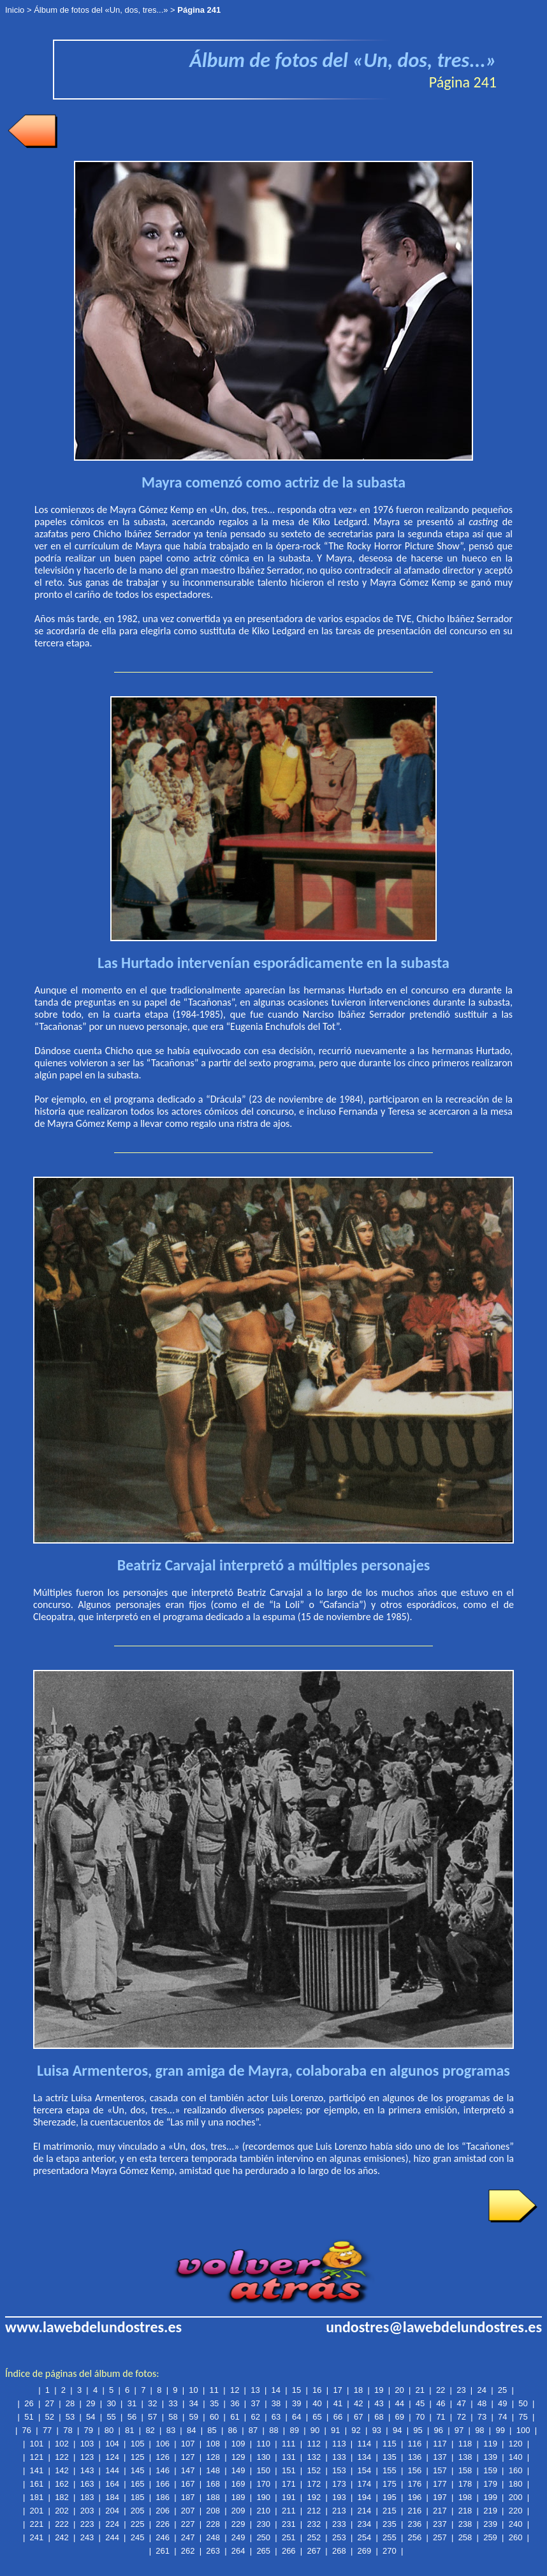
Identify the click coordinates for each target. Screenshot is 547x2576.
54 (90, 2417)
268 (339, 2551)
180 (516, 2484)
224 (112, 2524)
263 (213, 2551)
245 (138, 2537)
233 (339, 2524)
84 (191, 2430)
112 (314, 2443)
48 (482, 2403)
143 (87, 2470)
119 (490, 2443)
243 (87, 2537)
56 (132, 2417)
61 (234, 2417)
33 (172, 2403)
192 (314, 2497)
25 (502, 2390)
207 (188, 2510)
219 (490, 2510)
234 (365, 2524)
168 (213, 2484)
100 (523, 2430)
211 (289, 2510)
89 (293, 2430)
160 (516, 2470)
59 (193, 2417)
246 (163, 2537)
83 (170, 2430)
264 (238, 2551)
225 (138, 2524)
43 (378, 2403)
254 (365, 2537)
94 (397, 2430)
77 (47, 2430)
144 (112, 2470)
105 (138, 2443)
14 (276, 2390)
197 (440, 2497)
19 (378, 2390)
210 (263, 2510)
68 (378, 2417)
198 (465, 2497)
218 (465, 2510)
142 (62, 2470)
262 (188, 2551)
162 (62, 2484)
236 (415, 2524)
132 (314, 2457)
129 (238, 2457)
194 (365, 2497)
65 (316, 2417)
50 (522, 2403)
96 (438, 2430)
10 (193, 2390)
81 (129, 2430)
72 (460, 2417)
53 (70, 2417)
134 (365, 2457)
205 (138, 2510)
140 (516, 2457)
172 (314, 2484)
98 (479, 2430)
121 (37, 2457)
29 (90, 2403)
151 (289, 2470)
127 (188, 2457)
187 (188, 2497)
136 (415, 2457)
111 (289, 2443)
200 (516, 2497)
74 (502, 2417)
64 (296, 2417)
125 (138, 2457)
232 (314, 2524)
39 (296, 2403)
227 (188, 2524)
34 (193, 2403)
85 (211, 2430)
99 (499, 2430)
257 (440, 2537)
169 (238, 2484)
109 (238, 2443)
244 (112, 2537)
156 (415, 2470)
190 (263, 2497)
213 (339, 2510)
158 (465, 2470)
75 (522, 2417)
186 (163, 2497)
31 (132, 2403)
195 (390, 2497)
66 (337, 2417)
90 (314, 2430)
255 (390, 2537)
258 (465, 2537)
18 (358, 2390)
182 (62, 2497)
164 (112, 2484)
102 (62, 2443)
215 (390, 2510)
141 (37, 2470)
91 (335, 2430)
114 (364, 2443)
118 (465, 2443)
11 (214, 2390)
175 (390, 2484)
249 (238, 2537)
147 (188, 2470)
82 (149, 2430)
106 (163, 2443)
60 (214, 2417)
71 (440, 2417)
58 (172, 2417)
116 (415, 2443)
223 (87, 2524)
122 (62, 2457)
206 (163, 2510)
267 (314, 2551)
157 (440, 2470)
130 (263, 2457)
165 (138, 2484)
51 (28, 2417)
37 (255, 2403)
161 (37, 2484)
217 (440, 2510)
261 (163, 2551)
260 (516, 2537)
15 (296, 2390)
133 (339, 2457)
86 (232, 2430)
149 (238, 2470)
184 (112, 2497)
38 (276, 2403)
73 (482, 2417)
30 (110, 2403)
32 (152, 2403)
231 (289, 2524)
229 (238, 2524)
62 (255, 2417)
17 (337, 2390)
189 (238, 2497)
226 (163, 2524)
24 (481, 2390)
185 (138, 2497)
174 (365, 2484)
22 (440, 2390)
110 (263, 2443)
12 (234, 2390)
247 (188, 2537)
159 (490, 2470)
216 (415, 2510)
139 (490, 2457)
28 (70, 2403)
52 (49, 2417)
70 (420, 2417)
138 (465, 2457)
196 (415, 2497)
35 (214, 2403)
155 (390, 2470)
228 (213, 2524)
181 (37, 2497)
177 (440, 2484)
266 (289, 2551)
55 (110, 2417)
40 (316, 2403)
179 (490, 2484)
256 (415, 2537)
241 (37, 2537)
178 (465, 2484)
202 (62, 2510)
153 (339, 2470)
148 (213, 2470)
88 (273, 2430)
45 (420, 2403)
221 (37, 2524)
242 (62, 2537)
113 (339, 2443)
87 (253, 2430)
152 (314, 2470)
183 (87, 2497)
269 (365, 2551)
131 (289, 2457)
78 (67, 2430)
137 (440, 2457)
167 (188, 2484)
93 (376, 2430)
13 (255, 2390)
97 (459, 2430)
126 (163, 2457)
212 (314, 2510)
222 (62, 2524)
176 (415, 2484)
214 (365, 2510)
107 (188, 2443)
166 (163, 2484)
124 (112, 2457)
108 (213, 2443)
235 (390, 2524)
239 (490, 2524)
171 (289, 2484)
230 (263, 2524)
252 (314, 2537)
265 (263, 2551)
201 (37, 2510)
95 (417, 2430)
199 (490, 2497)
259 (490, 2537)
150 (263, 2470)
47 (460, 2403)
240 (516, 2524)
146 (163, 2470)
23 (460, 2390)
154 (365, 2470)
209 (238, 2510)
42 (358, 2403)
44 (399, 2403)
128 (213, 2457)
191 (289, 2497)
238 (465, 2524)
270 (390, 2551)
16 (316, 2390)
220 (516, 2510)
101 (37, 2443)
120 (516, 2443)
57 (152, 2417)
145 (138, 2470)
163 (87, 2484)
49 (502, 2403)
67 (358, 2417)
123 (87, 2457)
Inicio (14, 10)
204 (112, 2510)
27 (49, 2403)
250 (263, 2537)
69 (399, 2417)
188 (213, 2497)
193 (339, 2497)
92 (355, 2430)
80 (109, 2430)
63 (276, 2417)
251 (289, 2537)
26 (28, 2403)
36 (234, 2403)
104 (112, 2443)
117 (440, 2443)
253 (339, 2537)
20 (399, 2390)
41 (337, 2403)
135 (390, 2457)
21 (420, 2390)
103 (87, 2443)
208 (213, 2510)
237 (440, 2524)
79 (88, 2430)
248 (213, 2537)
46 (440, 2403)
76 (26, 2430)
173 (339, 2484)
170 (263, 2484)
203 (87, 2510)
